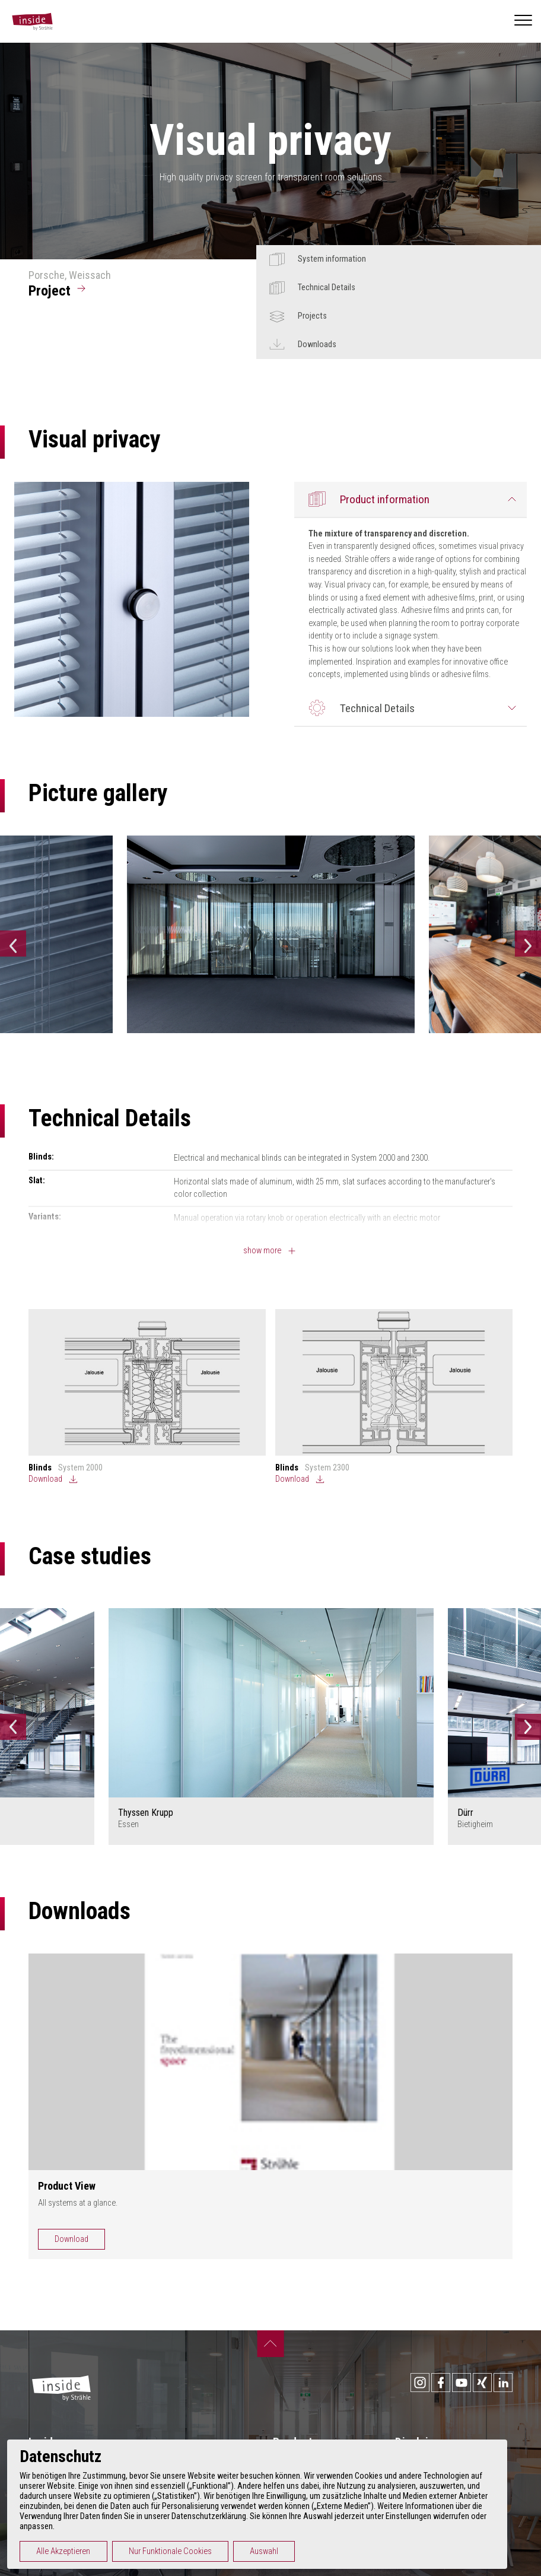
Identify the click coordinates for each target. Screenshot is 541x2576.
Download (71, 2239)
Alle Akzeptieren (77, 2551)
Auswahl (277, 2551)
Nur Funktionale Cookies (183, 2551)
